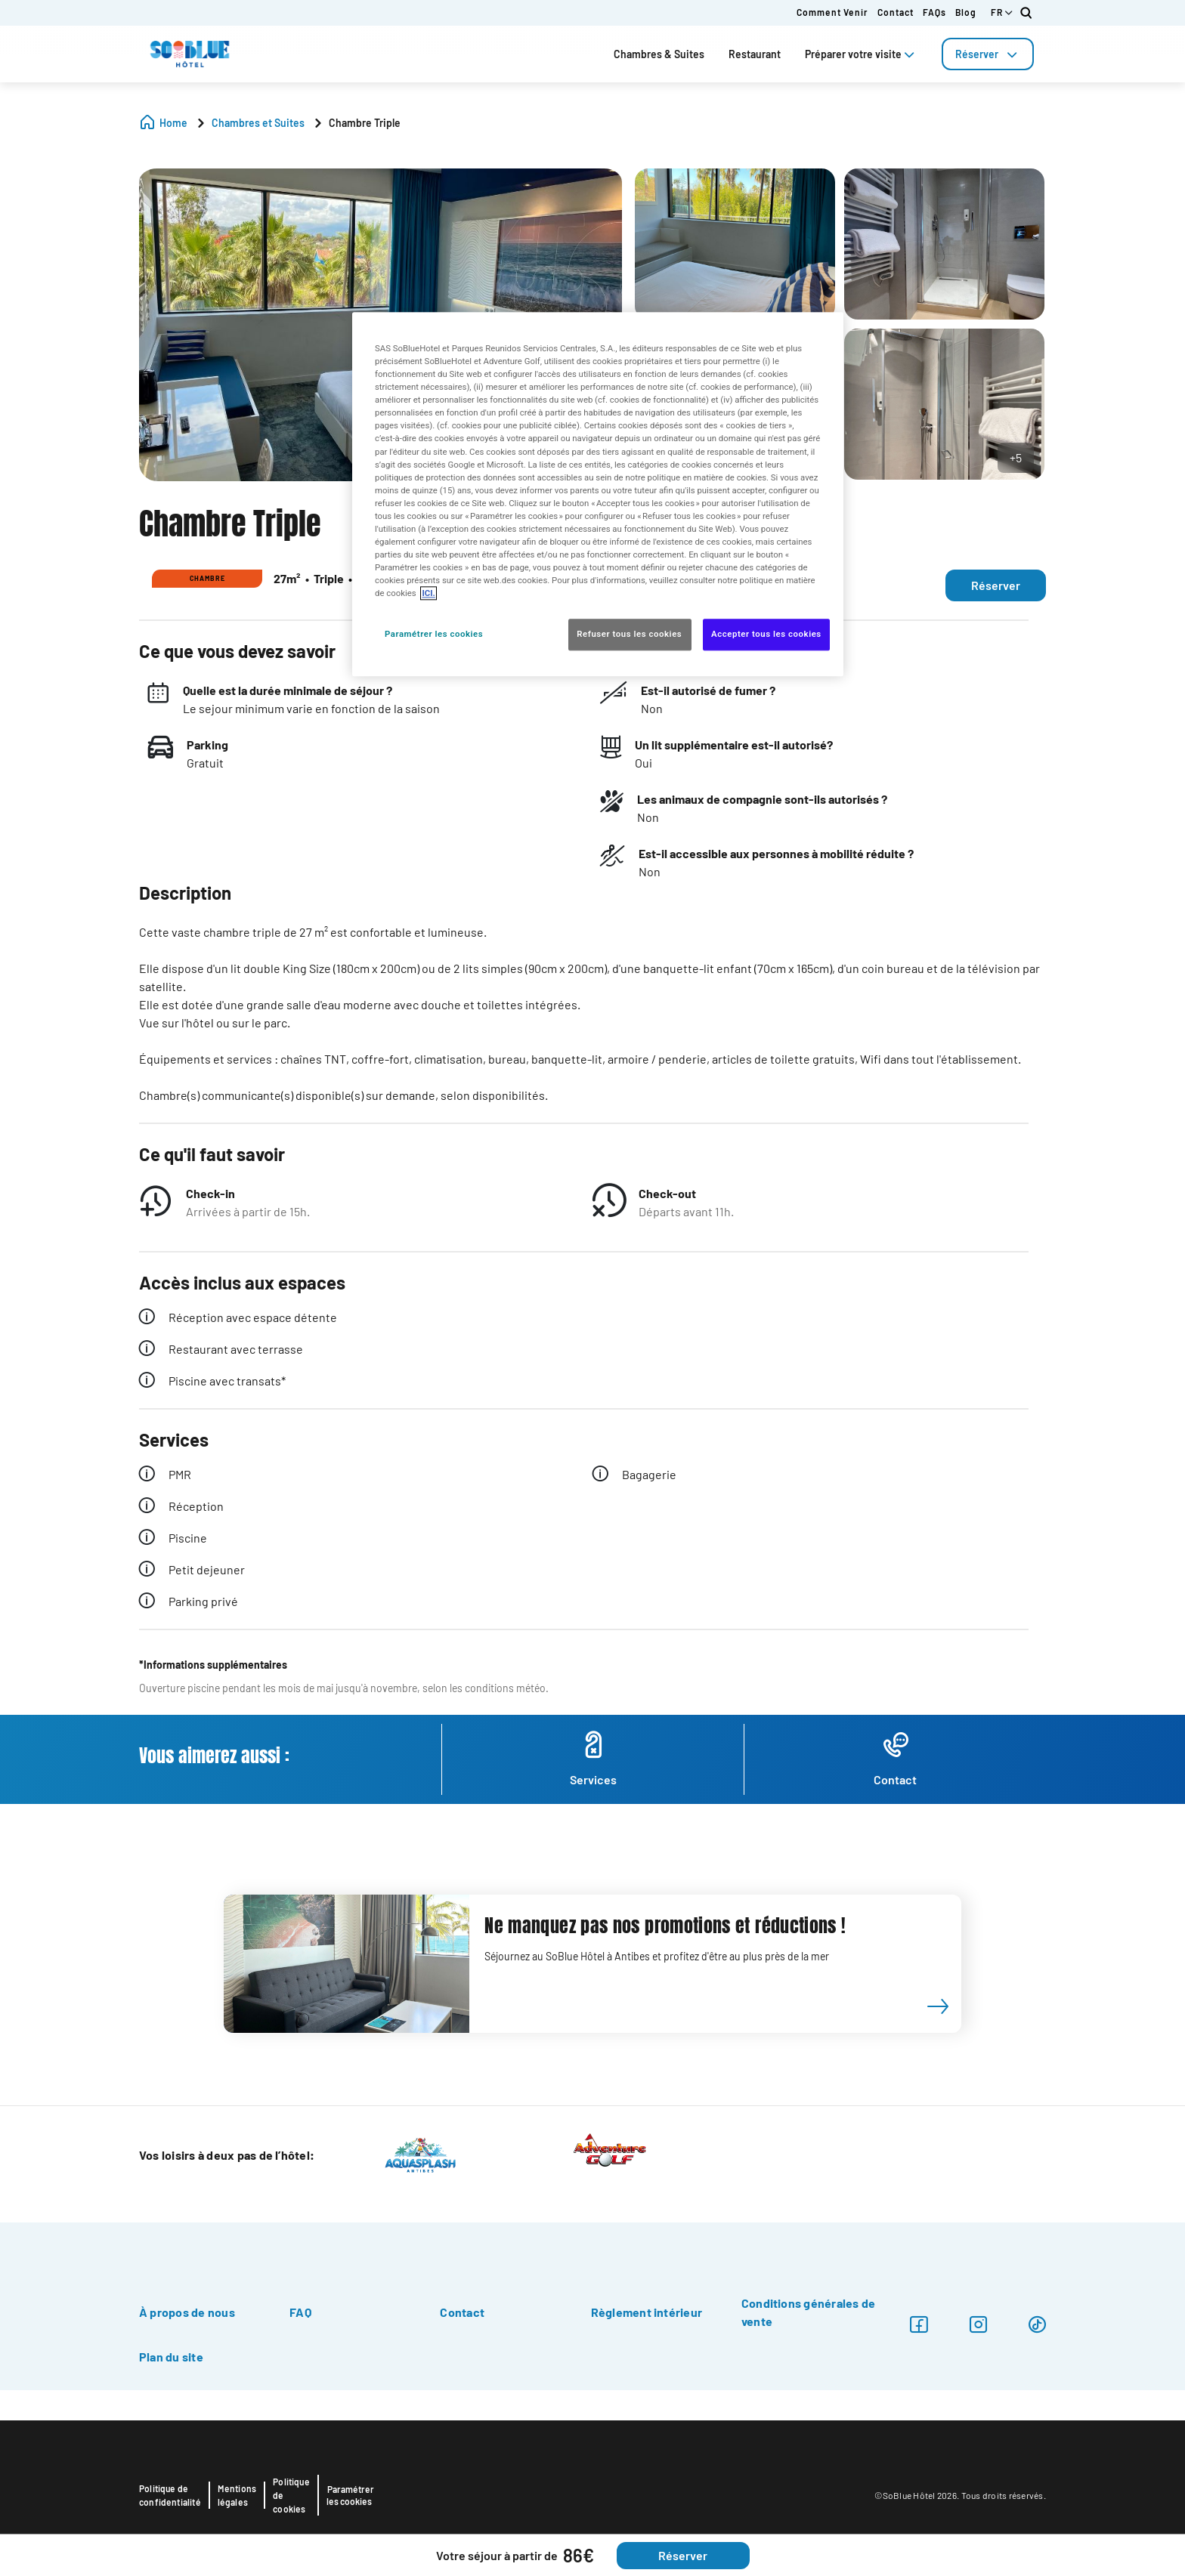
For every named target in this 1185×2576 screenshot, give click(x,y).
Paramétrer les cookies (350, 2495)
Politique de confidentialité (170, 2495)
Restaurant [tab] (755, 54)
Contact (895, 12)
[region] (597, 494)
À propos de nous (187, 2312)
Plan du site (171, 2356)
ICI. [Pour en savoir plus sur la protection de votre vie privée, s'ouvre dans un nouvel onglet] (428, 593)
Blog (965, 12)
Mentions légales (237, 2495)
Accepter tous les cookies (766, 634)
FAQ (300, 2312)
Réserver (987, 54)
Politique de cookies (291, 2495)
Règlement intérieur (647, 2312)
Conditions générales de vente (808, 2312)
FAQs (934, 12)
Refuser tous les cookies (630, 634)
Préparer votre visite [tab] (861, 54)
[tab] (988, 54)
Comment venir (832, 12)
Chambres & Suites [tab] (659, 54)
